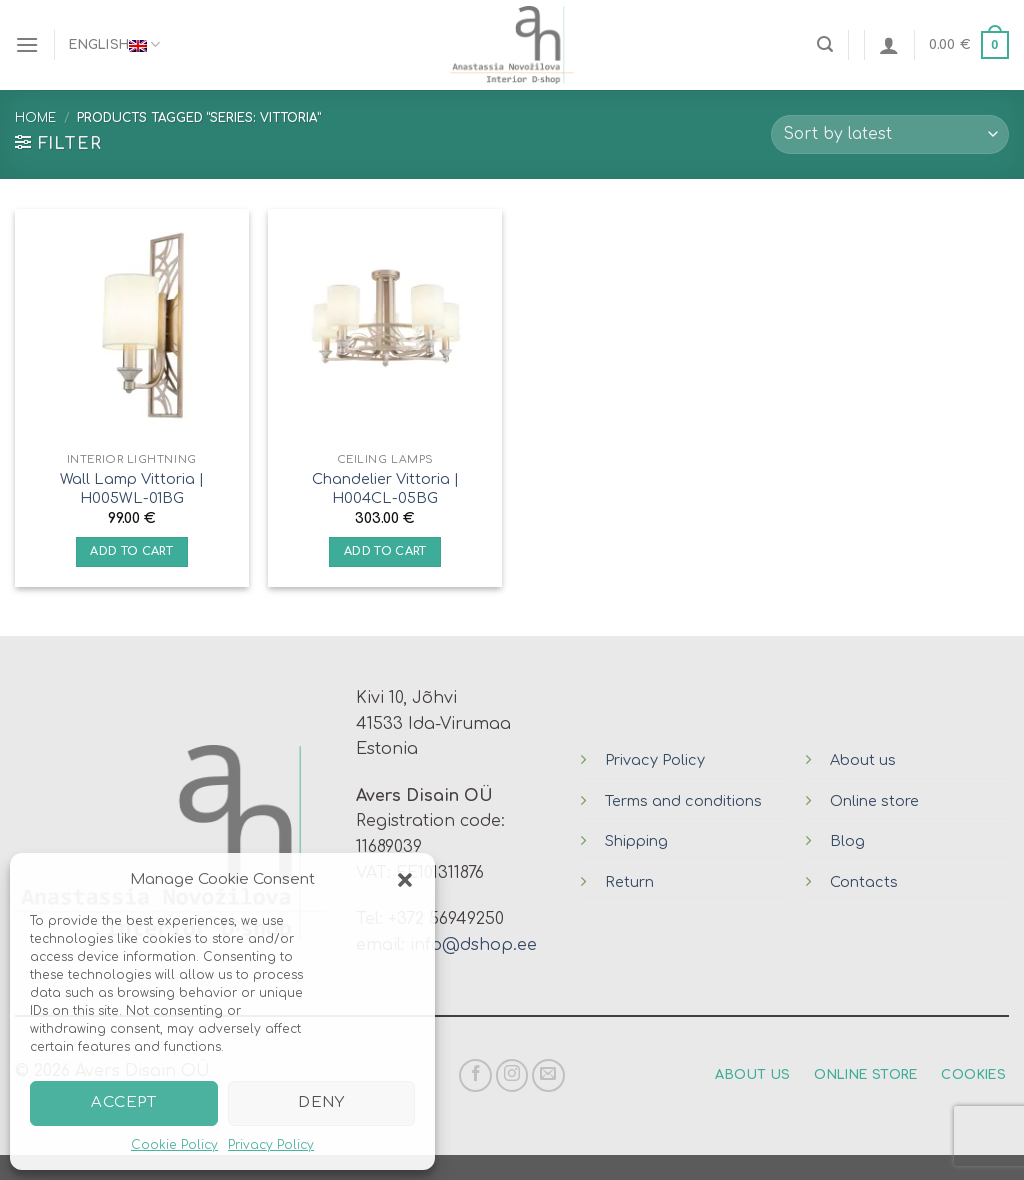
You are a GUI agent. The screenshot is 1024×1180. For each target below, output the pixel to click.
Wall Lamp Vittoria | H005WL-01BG (132, 488)
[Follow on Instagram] (512, 1075)
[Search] (825, 44)
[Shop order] (890, 134)
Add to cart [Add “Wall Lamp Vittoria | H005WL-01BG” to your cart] (131, 551)
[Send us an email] (548, 1075)
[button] (405, 880)
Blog (847, 841)
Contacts (864, 882)
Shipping (636, 841)
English (114, 44)
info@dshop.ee (473, 945)
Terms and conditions (683, 801)
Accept (123, 1102)
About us (863, 760)
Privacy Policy (271, 1145)
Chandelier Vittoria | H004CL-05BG (385, 488)
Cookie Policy (174, 1145)
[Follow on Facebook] (475, 1075)
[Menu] (27, 44)
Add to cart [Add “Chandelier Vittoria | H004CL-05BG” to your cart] (385, 551)
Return (629, 882)
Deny (321, 1102)
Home (35, 118)
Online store (874, 801)
